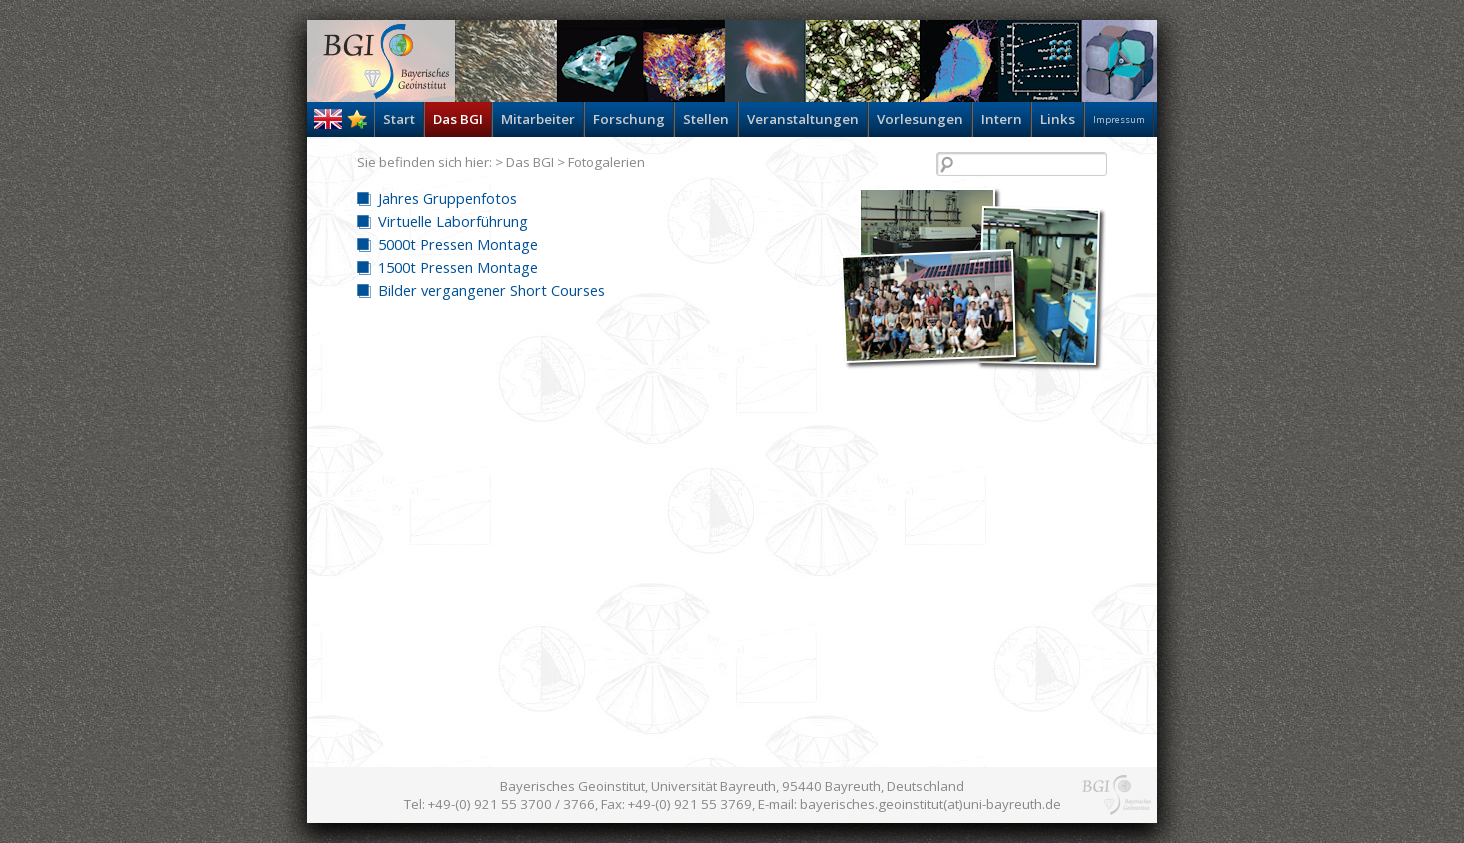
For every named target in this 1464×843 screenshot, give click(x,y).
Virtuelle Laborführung (453, 221)
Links (1057, 119)
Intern (1001, 119)
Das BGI (458, 119)
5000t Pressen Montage (458, 244)
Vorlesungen (920, 119)
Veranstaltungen (803, 119)
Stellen (706, 119)
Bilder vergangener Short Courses (491, 290)
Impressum (1119, 119)
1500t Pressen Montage (458, 267)
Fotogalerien (606, 162)
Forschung (629, 119)
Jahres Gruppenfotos (447, 198)
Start (399, 119)
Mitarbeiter (538, 119)
